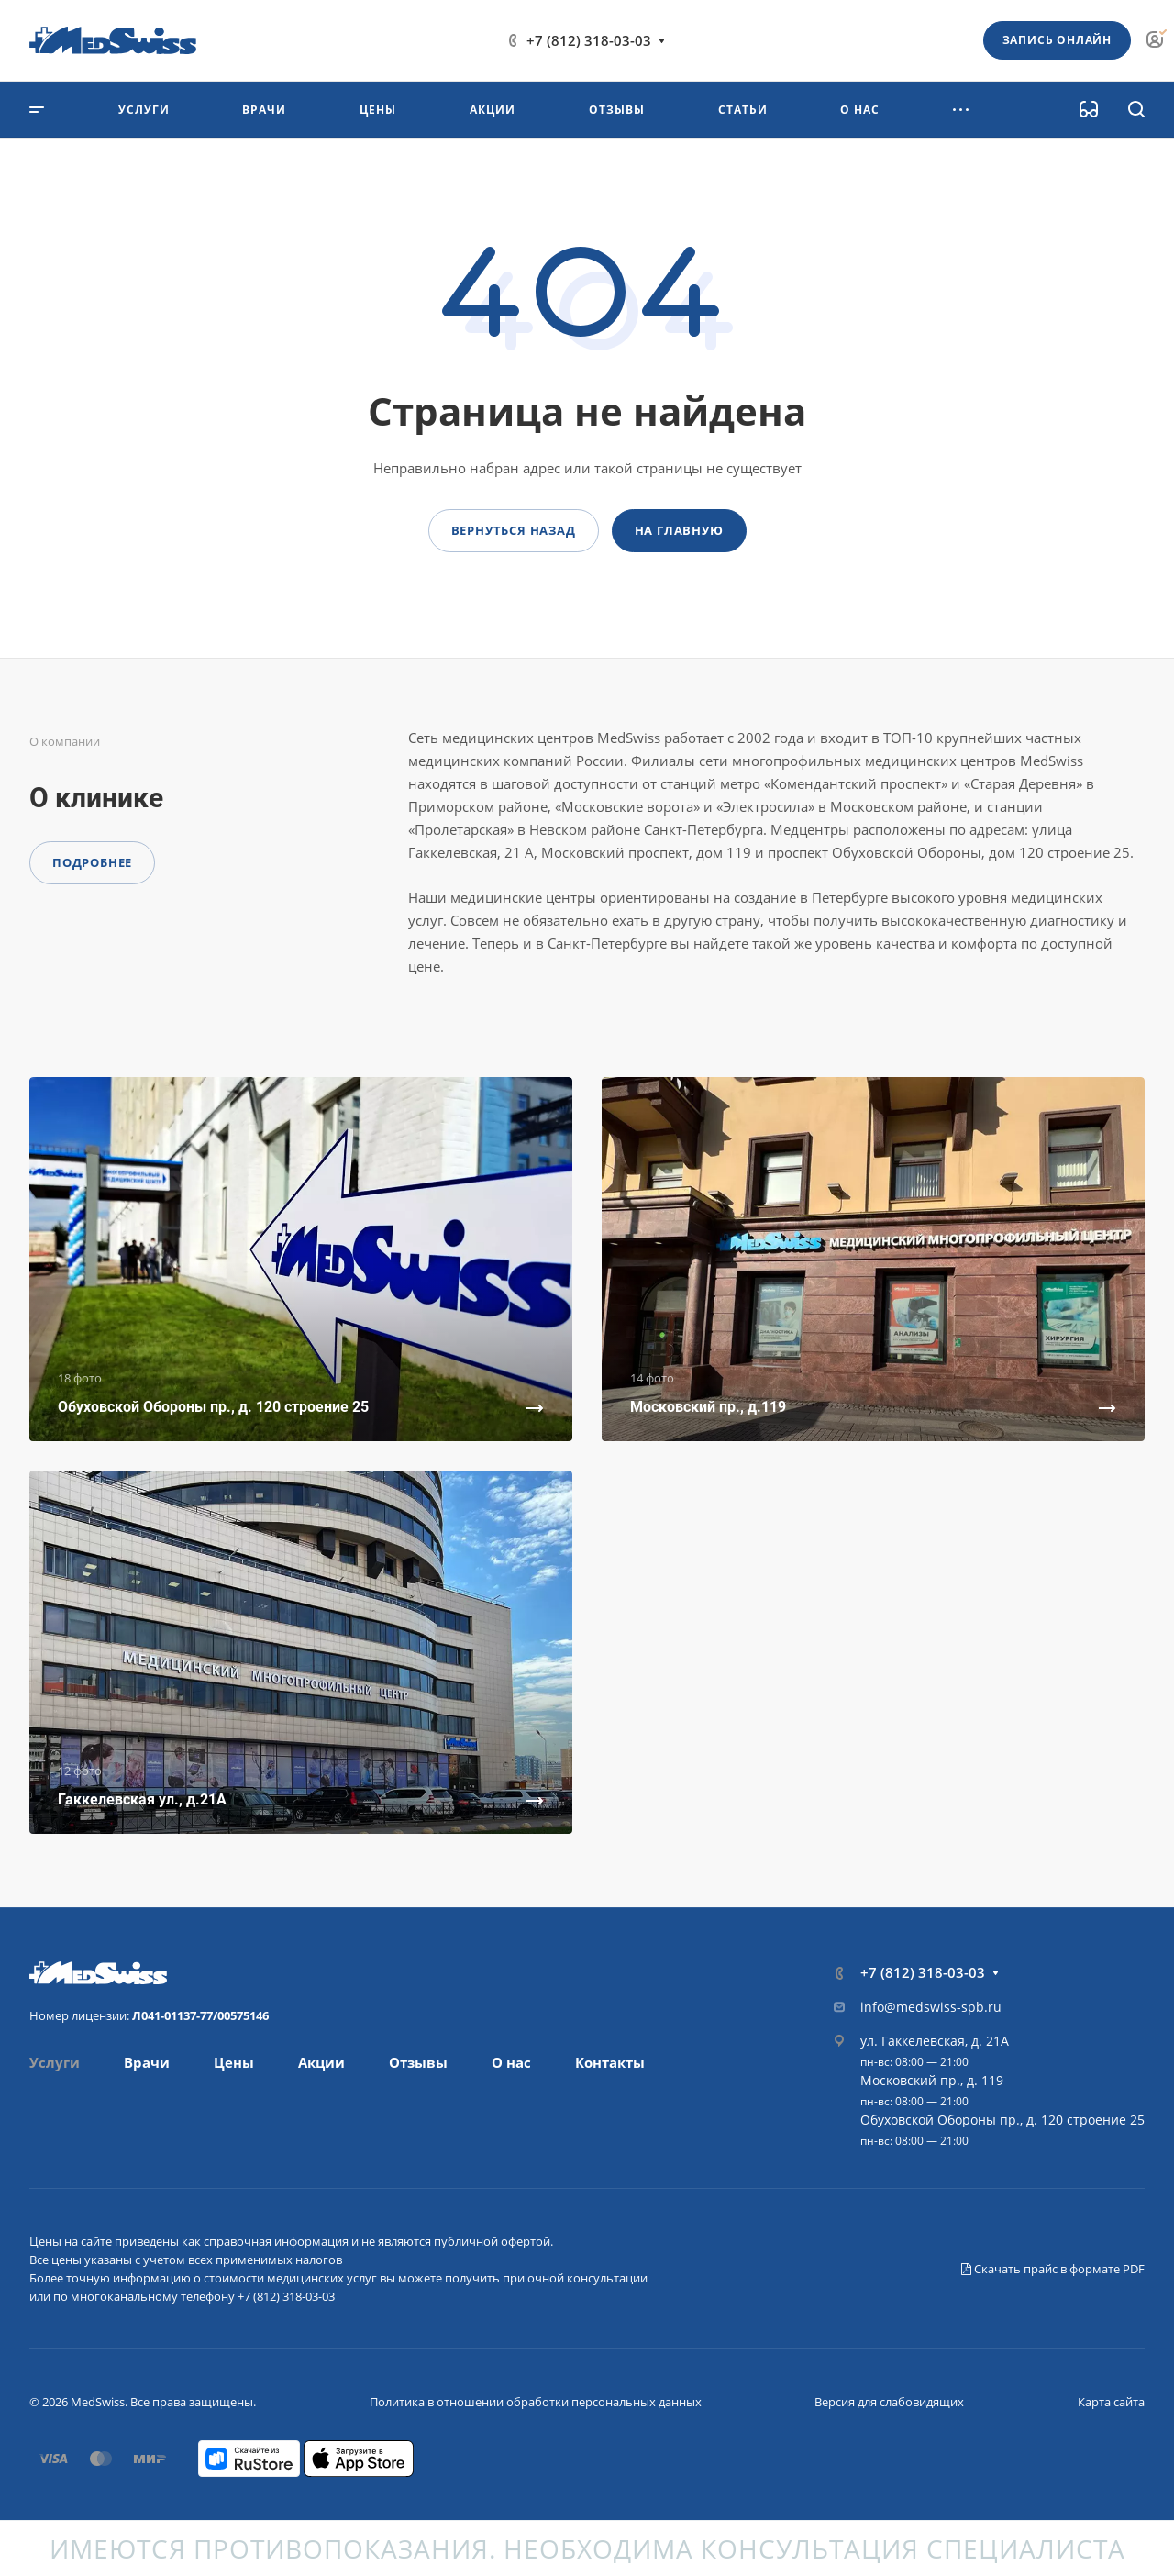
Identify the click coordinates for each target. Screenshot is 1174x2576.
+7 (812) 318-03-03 (588, 40)
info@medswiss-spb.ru (931, 2006)
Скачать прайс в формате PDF (1053, 2268)
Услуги (54, 2062)
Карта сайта (1111, 2401)
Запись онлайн (1057, 40)
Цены (234, 2062)
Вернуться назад (513, 530)
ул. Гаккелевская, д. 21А (934, 2040)
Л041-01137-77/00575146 (200, 2015)
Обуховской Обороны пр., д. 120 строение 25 (1002, 2119)
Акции (321, 2062)
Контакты (610, 2062)
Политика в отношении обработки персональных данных (536, 2401)
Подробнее (92, 862)
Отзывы (418, 2062)
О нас (511, 2062)
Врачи (147, 2062)
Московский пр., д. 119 (931, 2080)
